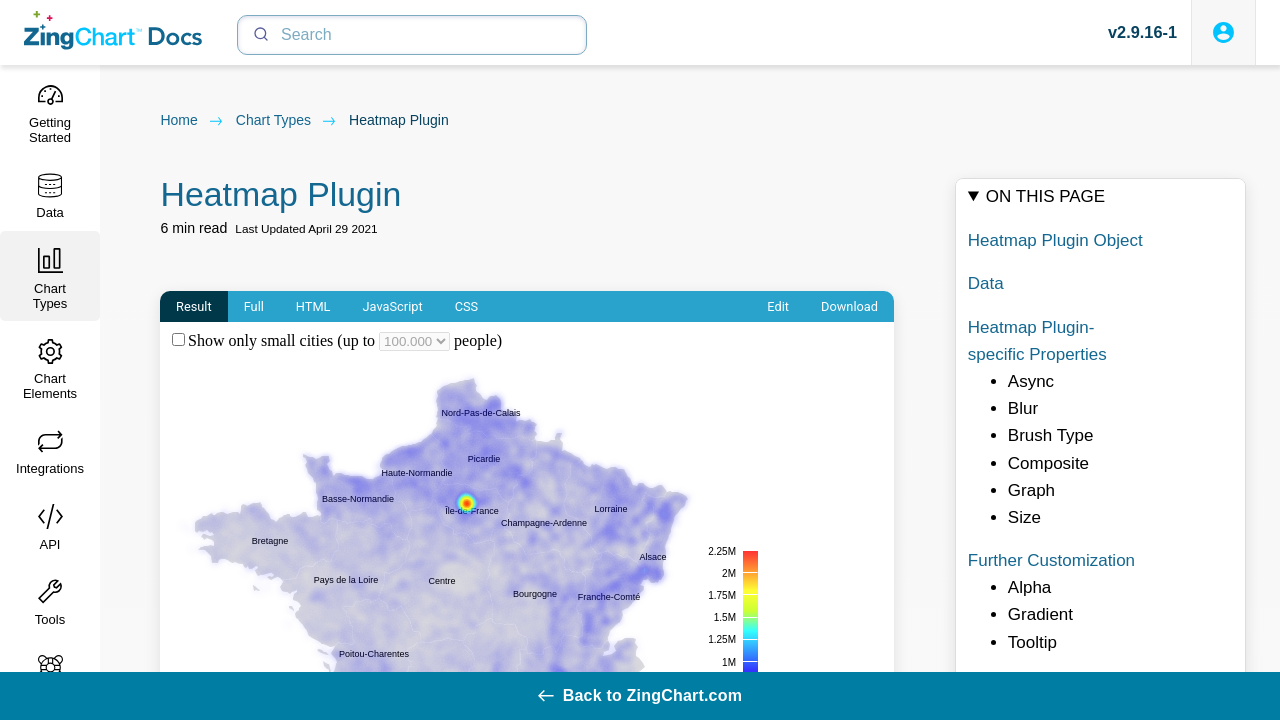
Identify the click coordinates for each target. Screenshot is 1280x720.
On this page (1045, 196)
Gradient (1040, 615)
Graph (1031, 490)
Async (1031, 381)
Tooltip (1032, 642)
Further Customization (1051, 560)
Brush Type (1051, 435)
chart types (286, 121)
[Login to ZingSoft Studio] (1223, 32)
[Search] (412, 35)
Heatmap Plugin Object (1055, 240)
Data (986, 283)
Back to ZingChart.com (640, 695)
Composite (1048, 463)
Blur (1023, 408)
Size (1024, 517)
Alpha (1029, 587)
